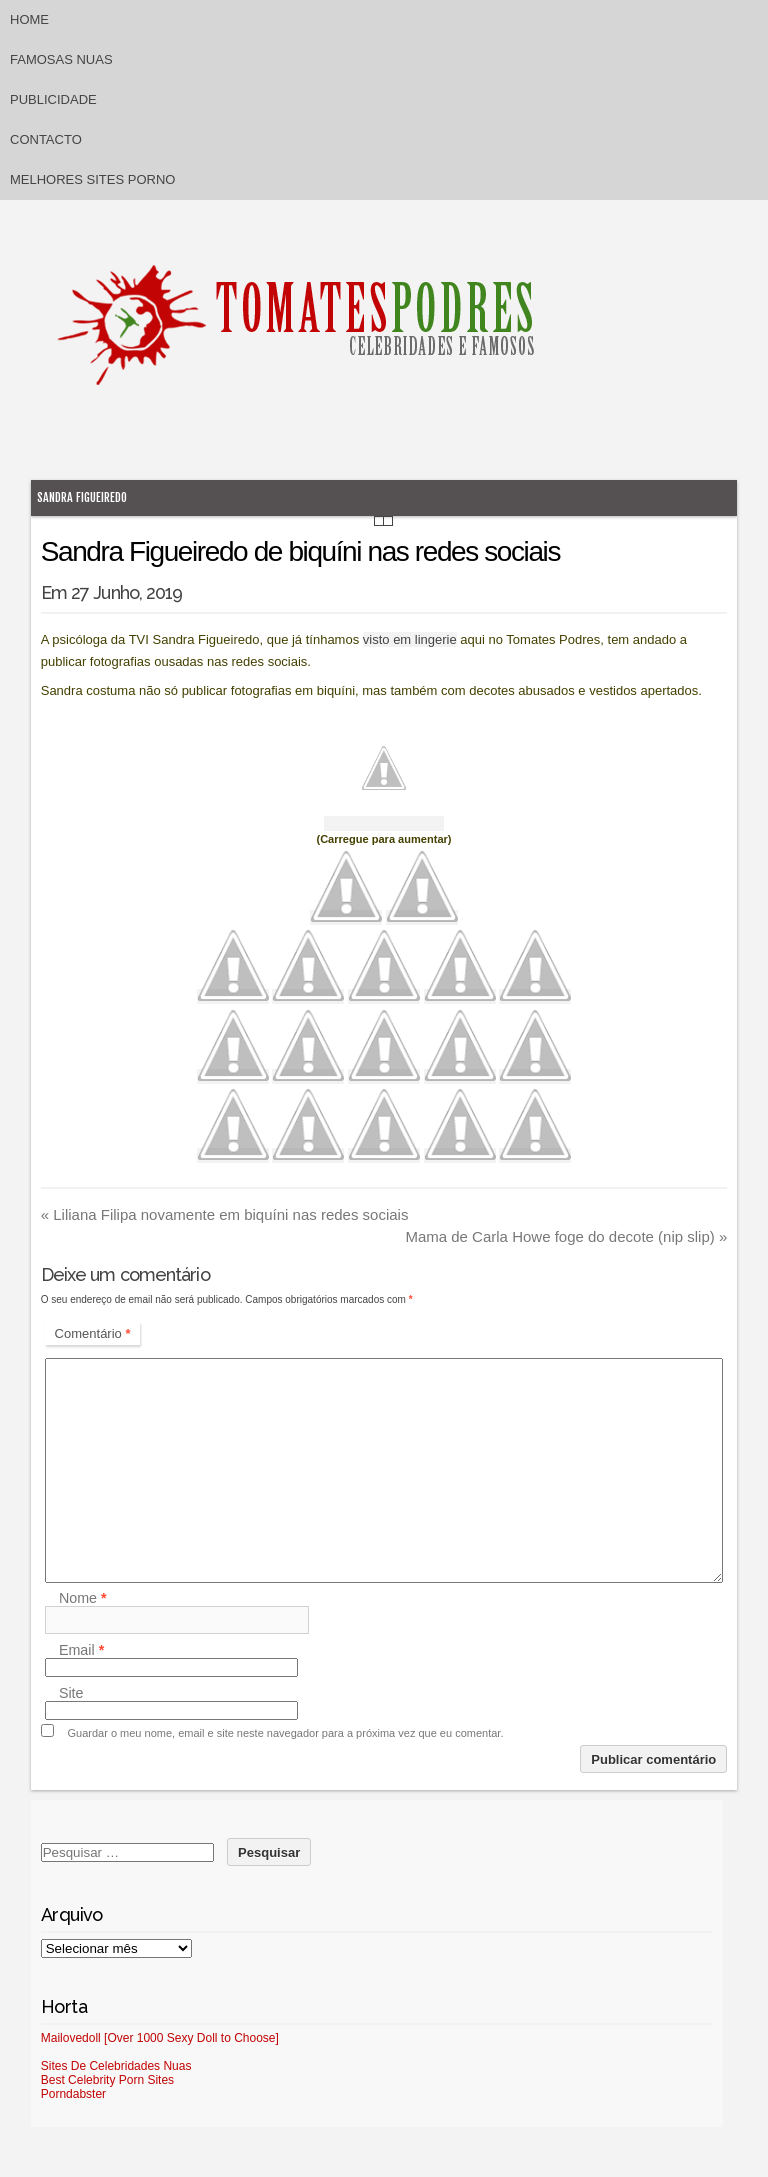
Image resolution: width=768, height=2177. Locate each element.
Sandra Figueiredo (82, 497)
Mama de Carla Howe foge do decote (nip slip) (566, 1236)
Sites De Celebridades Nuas (116, 2066)
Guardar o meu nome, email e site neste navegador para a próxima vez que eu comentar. (286, 1733)
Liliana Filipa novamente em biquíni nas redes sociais (225, 1214)
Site (71, 1693)
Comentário (93, 1333)
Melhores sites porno (92, 179)
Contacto (46, 139)
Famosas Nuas (61, 59)
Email (81, 1650)
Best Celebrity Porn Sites (107, 2080)
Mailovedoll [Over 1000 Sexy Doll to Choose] (160, 2038)
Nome (83, 1598)
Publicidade (53, 99)
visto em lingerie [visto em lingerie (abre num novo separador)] (410, 639)
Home (29, 19)
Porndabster (73, 2094)
